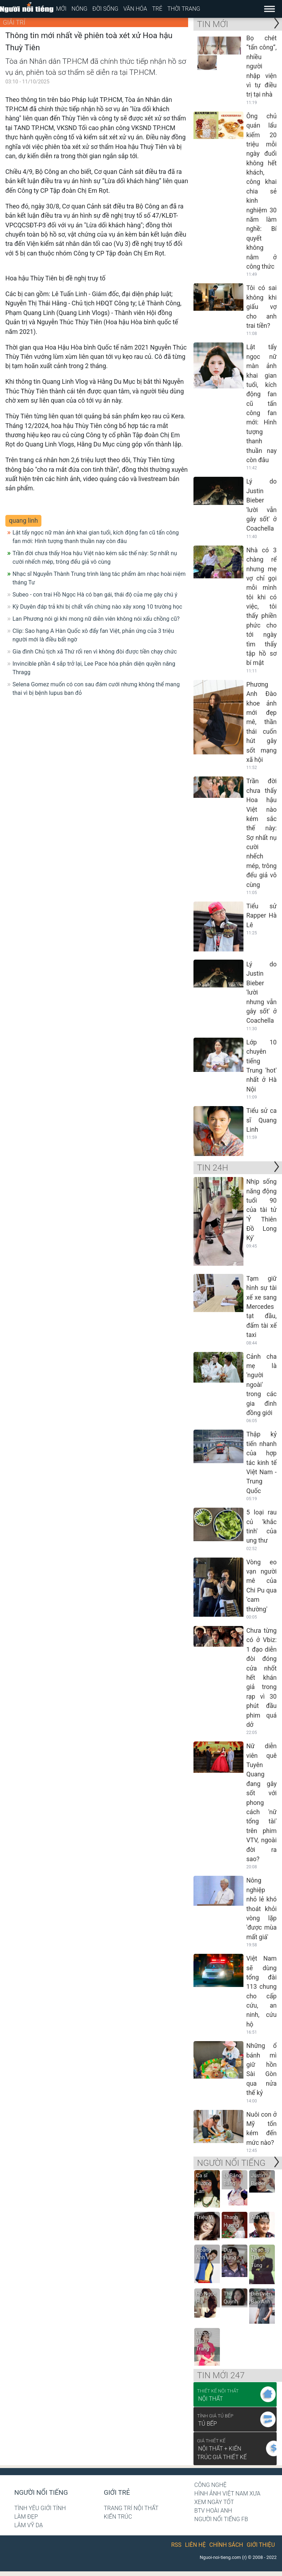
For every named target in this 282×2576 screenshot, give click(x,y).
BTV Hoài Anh (213, 2510)
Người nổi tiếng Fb (221, 2519)
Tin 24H (212, 1168)
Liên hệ (195, 2544)
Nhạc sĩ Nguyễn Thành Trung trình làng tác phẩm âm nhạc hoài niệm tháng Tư (99, 578)
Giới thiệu (261, 2544)
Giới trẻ (117, 2493)
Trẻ (157, 8)
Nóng (79, 8)
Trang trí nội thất (131, 2508)
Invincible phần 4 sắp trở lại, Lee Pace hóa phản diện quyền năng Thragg (93, 668)
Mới (61, 8)
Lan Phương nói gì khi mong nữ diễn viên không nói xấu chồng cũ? (96, 618)
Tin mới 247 (221, 2375)
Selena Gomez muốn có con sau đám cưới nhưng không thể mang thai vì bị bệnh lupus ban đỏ (96, 688)
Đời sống (105, 8)
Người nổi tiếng (41, 2493)
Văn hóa (135, 8)
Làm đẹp (26, 2516)
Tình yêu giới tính (40, 2508)
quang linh (23, 520)
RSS (176, 2544)
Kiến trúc (118, 2516)
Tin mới (212, 24)
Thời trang (183, 8)
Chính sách (226, 2544)
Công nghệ (210, 2485)
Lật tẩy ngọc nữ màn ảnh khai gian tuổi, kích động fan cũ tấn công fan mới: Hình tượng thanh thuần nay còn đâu (95, 536)
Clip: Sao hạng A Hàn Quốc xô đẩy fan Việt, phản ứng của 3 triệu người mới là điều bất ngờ (93, 635)
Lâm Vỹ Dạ (28, 2525)
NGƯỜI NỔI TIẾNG (231, 2163)
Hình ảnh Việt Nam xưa (227, 2493)
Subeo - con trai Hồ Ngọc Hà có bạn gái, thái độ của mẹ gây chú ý (94, 594)
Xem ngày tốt (214, 2502)
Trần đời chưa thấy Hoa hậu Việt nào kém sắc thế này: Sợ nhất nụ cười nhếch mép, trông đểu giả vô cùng (94, 557)
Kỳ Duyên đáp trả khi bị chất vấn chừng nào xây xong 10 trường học (97, 606)
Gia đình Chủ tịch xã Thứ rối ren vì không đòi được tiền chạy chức (94, 651)
